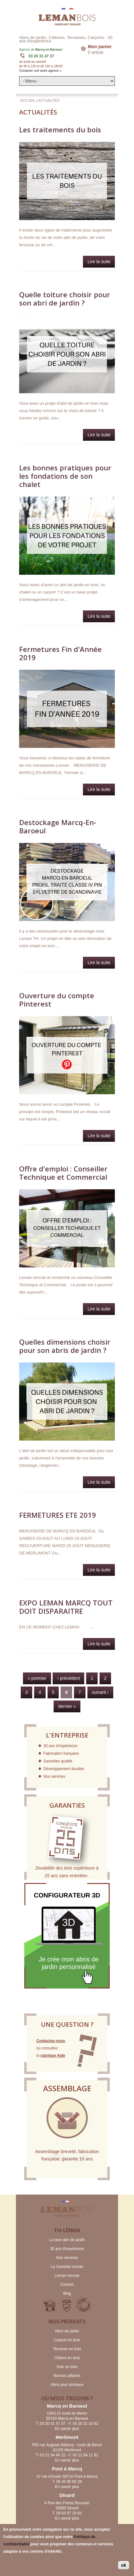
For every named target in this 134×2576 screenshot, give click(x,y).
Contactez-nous (50, 2041)
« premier (36, 1678)
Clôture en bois (67, 2358)
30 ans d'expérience (60, 1746)
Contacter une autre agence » (40, 70)
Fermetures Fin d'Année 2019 (60, 653)
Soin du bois (67, 2367)
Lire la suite (101, 263)
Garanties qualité (57, 1761)
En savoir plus (67, 2428)
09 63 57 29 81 (69, 2513)
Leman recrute (67, 2275)
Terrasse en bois (67, 2349)
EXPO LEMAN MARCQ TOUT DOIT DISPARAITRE (66, 1607)
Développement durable (63, 1769)
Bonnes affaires (67, 2375)
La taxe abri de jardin (67, 2240)
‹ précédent (68, 1678)
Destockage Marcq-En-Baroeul (57, 826)
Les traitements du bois (60, 129)
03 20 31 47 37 (41, 56)
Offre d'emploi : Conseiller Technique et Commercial (63, 1173)
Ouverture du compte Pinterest (56, 999)
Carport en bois (67, 2340)
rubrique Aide (53, 2055)
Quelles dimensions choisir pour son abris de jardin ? (64, 1346)
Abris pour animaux (66, 2384)
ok (123, 2565)
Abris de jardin (67, 2331)
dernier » (67, 1706)
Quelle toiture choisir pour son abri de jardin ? (64, 298)
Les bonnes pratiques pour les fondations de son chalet (65, 476)
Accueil (27, 100)
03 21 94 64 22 (52, 2455)
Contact (66, 2284)
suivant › (100, 1692)
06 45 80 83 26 (69, 2481)
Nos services (54, 1776)
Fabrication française (61, 1753)
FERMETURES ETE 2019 (57, 1515)
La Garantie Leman (67, 2266)
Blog (67, 2293)
